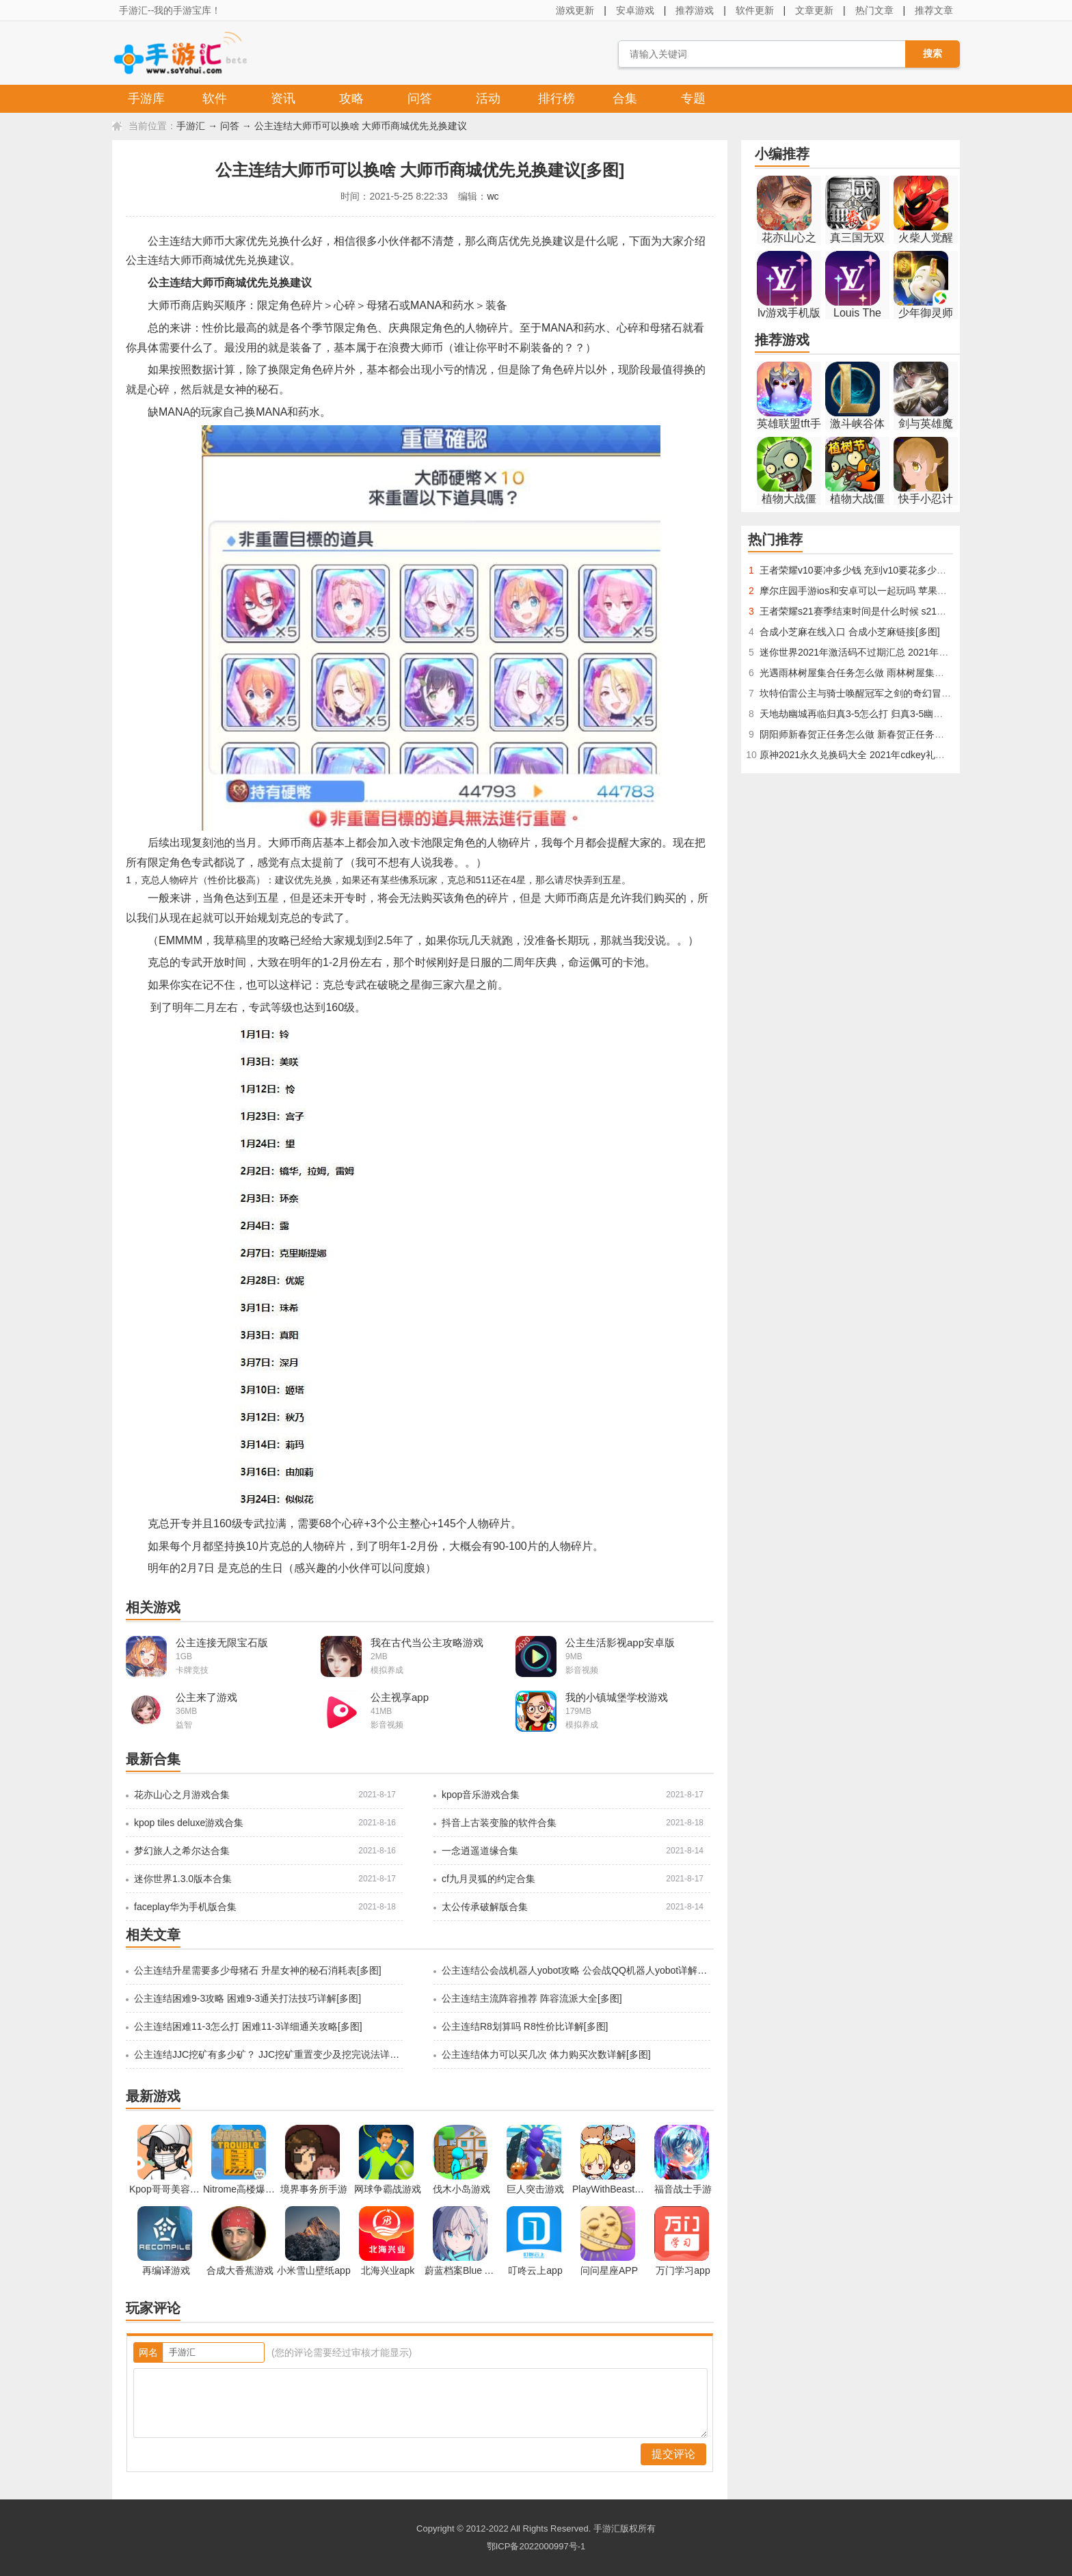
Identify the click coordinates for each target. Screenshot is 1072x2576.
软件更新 (755, 10)
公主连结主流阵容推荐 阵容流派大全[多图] (532, 1998)
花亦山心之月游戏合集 (182, 1794)
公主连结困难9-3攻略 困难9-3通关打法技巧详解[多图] (247, 1998)
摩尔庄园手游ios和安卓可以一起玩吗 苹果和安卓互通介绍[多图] (894, 590)
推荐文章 (934, 10)
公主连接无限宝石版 (222, 1642)
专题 (693, 98)
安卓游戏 (635, 10)
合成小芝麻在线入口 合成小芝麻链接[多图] (850, 631)
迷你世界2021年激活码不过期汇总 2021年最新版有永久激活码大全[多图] (914, 652)
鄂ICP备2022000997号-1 (536, 2546)
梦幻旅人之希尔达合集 (182, 1850)
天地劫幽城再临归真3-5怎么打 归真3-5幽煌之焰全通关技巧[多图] (897, 713)
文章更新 (814, 10)
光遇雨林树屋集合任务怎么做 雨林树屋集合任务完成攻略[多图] (893, 672)
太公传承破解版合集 (485, 1906)
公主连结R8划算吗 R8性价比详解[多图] (525, 2026)
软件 (214, 98)
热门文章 (874, 10)
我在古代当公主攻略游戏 (427, 1642)
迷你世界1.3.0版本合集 (183, 1878)
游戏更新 (575, 10)
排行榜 (556, 98)
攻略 (351, 98)
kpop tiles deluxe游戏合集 (188, 1822)
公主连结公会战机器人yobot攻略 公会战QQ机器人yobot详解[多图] (575, 1970)
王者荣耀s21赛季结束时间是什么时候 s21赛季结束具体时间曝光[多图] (908, 611)
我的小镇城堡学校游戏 (616, 1697)
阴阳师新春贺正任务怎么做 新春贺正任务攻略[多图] (869, 734)
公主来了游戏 (206, 1697)
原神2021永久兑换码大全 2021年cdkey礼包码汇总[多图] (879, 754)
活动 (488, 98)
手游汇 (190, 125)
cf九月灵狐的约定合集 (488, 1878)
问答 (419, 98)
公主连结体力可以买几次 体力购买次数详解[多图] (546, 2054)
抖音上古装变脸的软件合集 (499, 1822)
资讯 (283, 98)
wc (492, 196)
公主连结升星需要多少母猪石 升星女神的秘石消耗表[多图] (257, 1970)
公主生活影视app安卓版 (620, 1642)
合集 (625, 98)
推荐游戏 (694, 10)
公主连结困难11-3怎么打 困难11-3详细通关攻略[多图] (248, 2026)
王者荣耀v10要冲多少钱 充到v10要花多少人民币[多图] (875, 570)
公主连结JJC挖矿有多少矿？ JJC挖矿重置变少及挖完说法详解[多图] (267, 2054)
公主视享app (400, 1697)
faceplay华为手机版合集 (185, 1906)
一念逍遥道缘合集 (480, 1850)
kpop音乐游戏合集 (481, 1794)
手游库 (146, 98)
